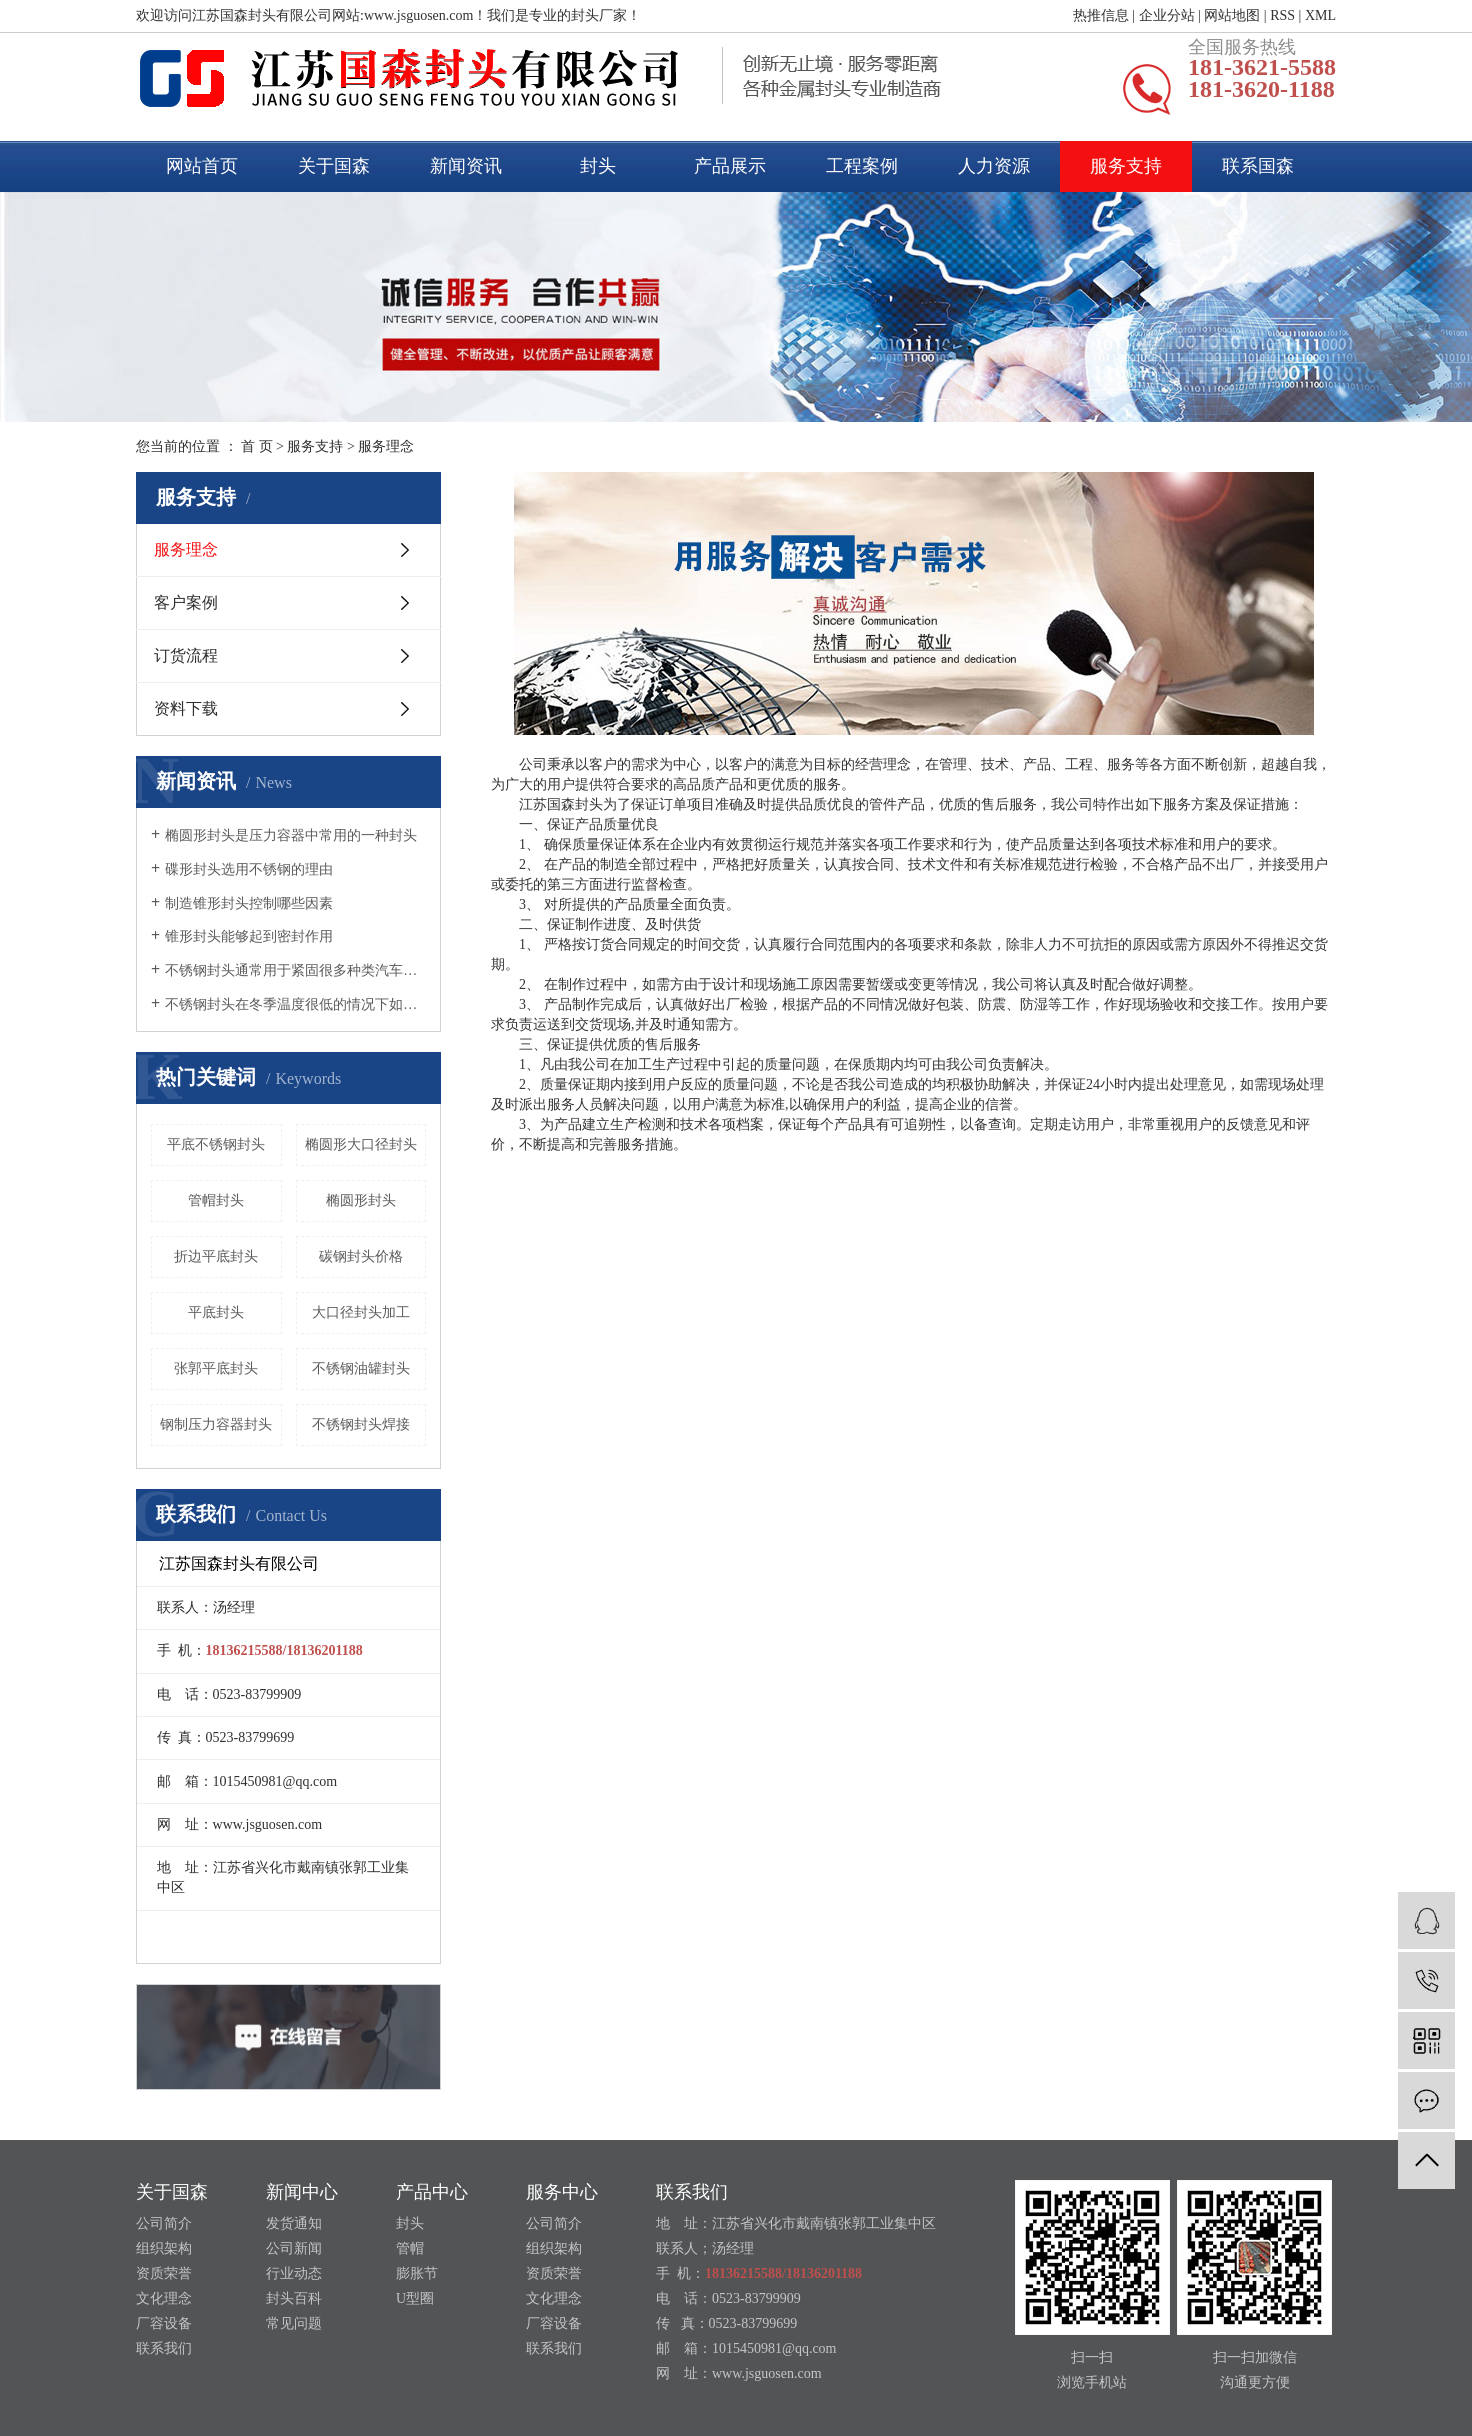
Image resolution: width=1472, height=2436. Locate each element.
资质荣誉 (164, 2273)
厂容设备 (164, 2323)
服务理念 (186, 549)
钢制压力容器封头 (216, 1424)
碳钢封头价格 (361, 1256)
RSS (1282, 15)
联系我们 (164, 2348)
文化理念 (164, 2298)
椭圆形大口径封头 (361, 1144)
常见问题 (294, 2323)
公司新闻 (294, 2248)
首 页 (257, 446)
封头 (598, 166)
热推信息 (1101, 15)
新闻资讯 (466, 166)
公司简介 (164, 2223)
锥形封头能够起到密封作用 (249, 936)
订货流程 (186, 655)
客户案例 (186, 602)
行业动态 (294, 2273)
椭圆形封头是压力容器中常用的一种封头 (291, 835)
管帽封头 (216, 1200)
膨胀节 (417, 2273)
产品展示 (730, 166)
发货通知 (294, 2223)
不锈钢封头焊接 (361, 1424)
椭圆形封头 (361, 1200)
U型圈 (415, 2298)
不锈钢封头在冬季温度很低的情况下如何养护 (295, 1004)
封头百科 (294, 2298)
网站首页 (202, 166)
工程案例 (862, 166)
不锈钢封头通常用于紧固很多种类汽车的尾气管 (295, 970)
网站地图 (1232, 15)
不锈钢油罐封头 (361, 1368)
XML (1320, 15)
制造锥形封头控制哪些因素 (249, 903)
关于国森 (334, 166)
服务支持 (1126, 166)
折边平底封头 (216, 1256)
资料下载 (186, 708)
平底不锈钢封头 (216, 1144)
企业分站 (1167, 15)
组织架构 (164, 2248)
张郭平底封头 (216, 1368)
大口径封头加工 (361, 1312)
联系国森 (1258, 166)
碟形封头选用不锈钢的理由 (249, 869)
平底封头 (216, 1312)
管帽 (410, 2248)
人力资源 (994, 166)
